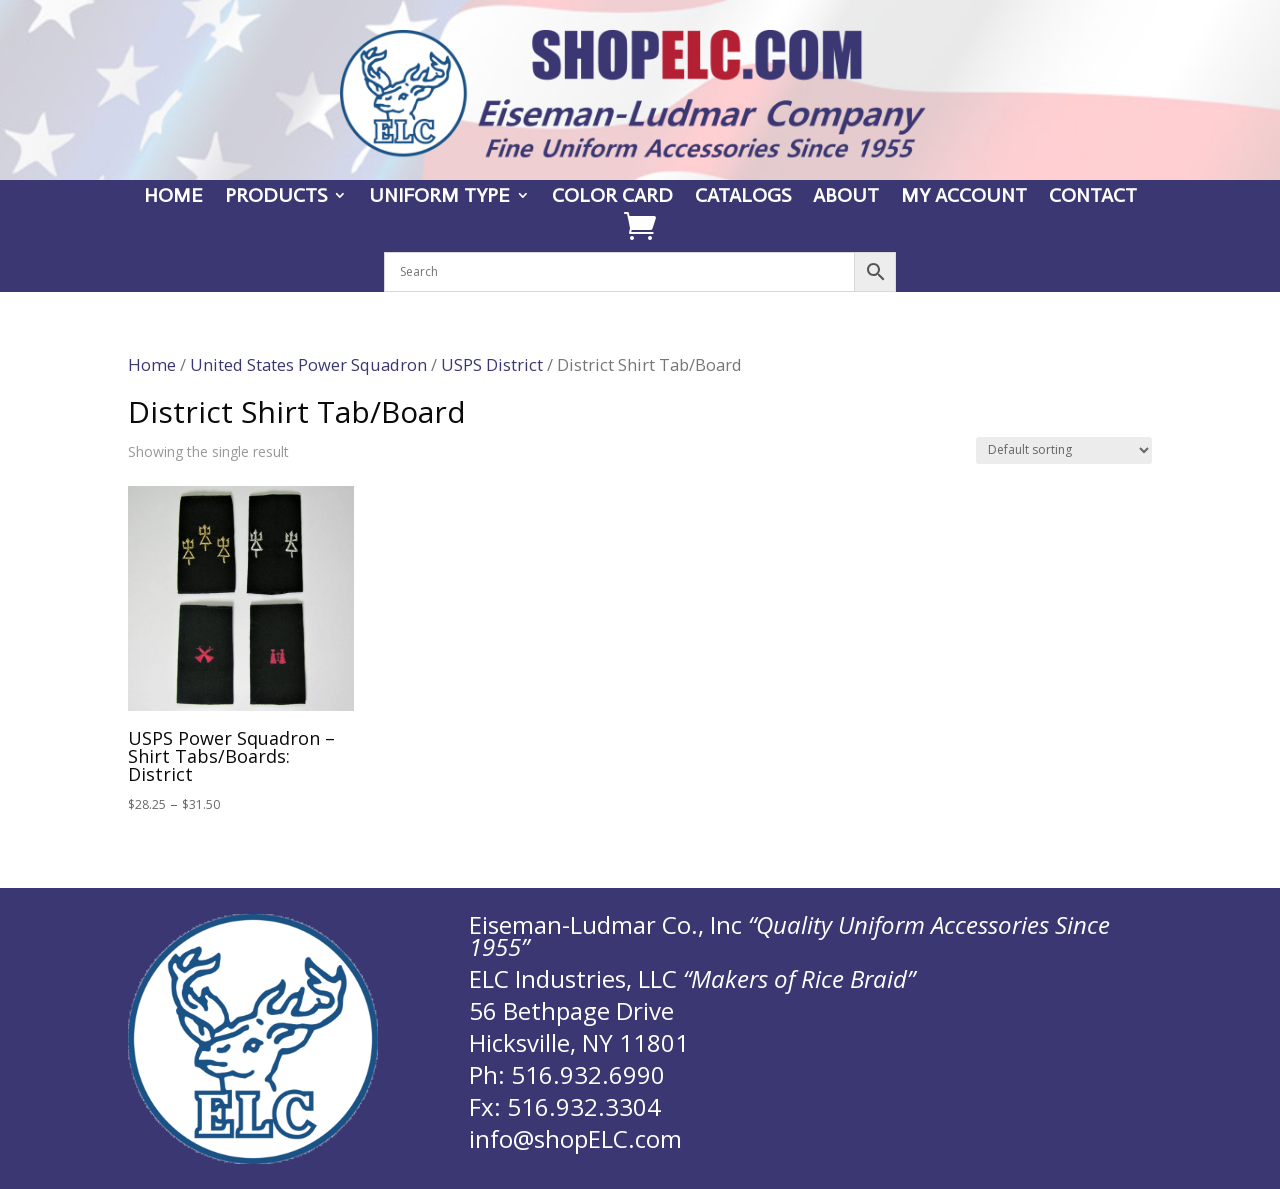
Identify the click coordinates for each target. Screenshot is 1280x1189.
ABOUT (846, 197)
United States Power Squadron (308, 364)
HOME (173, 197)
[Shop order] (1064, 450)
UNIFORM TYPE (439, 197)
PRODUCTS (276, 197)
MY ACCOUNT (964, 197)
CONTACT (1093, 197)
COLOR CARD (612, 197)
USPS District (492, 364)
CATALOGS (743, 197)
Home (152, 364)
